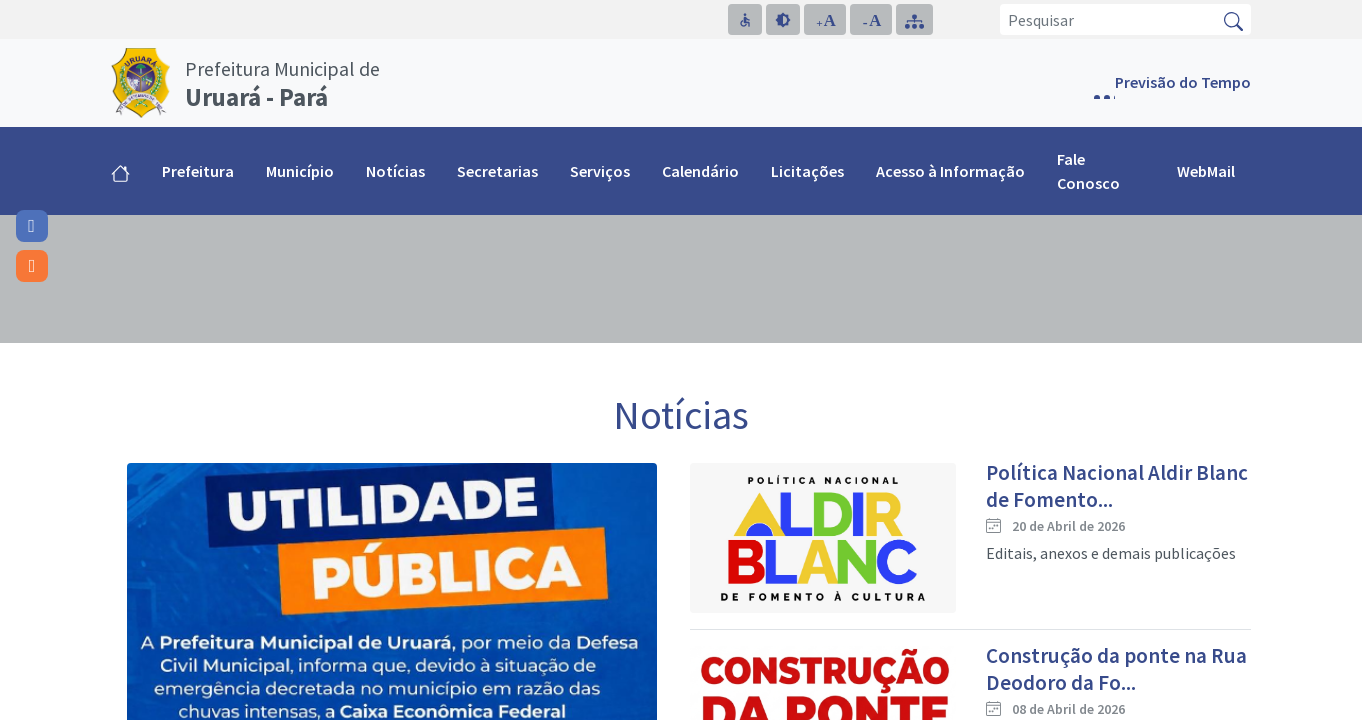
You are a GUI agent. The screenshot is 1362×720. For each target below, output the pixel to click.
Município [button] (300, 171)
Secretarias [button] (497, 171)
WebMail (1206, 171)
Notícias (395, 171)
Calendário (700, 171)
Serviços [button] (600, 171)
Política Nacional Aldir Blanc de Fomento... (1117, 486)
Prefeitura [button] (198, 171)
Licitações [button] (807, 171)
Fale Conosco (1088, 171)
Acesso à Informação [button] (950, 171)
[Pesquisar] (1108, 19)
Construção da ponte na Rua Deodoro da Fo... (1116, 669)
